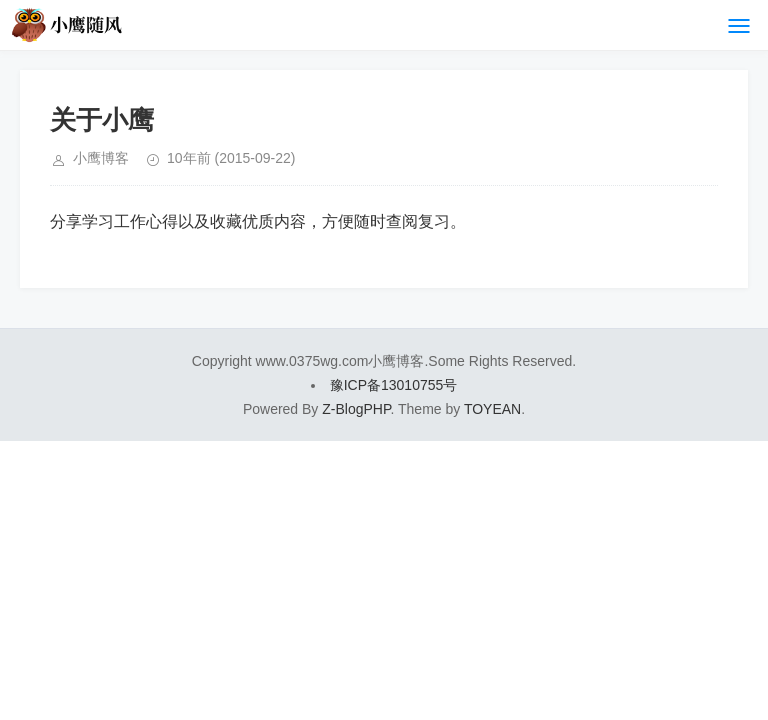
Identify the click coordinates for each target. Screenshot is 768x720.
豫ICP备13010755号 (394, 385)
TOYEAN (492, 409)
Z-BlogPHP (356, 409)
